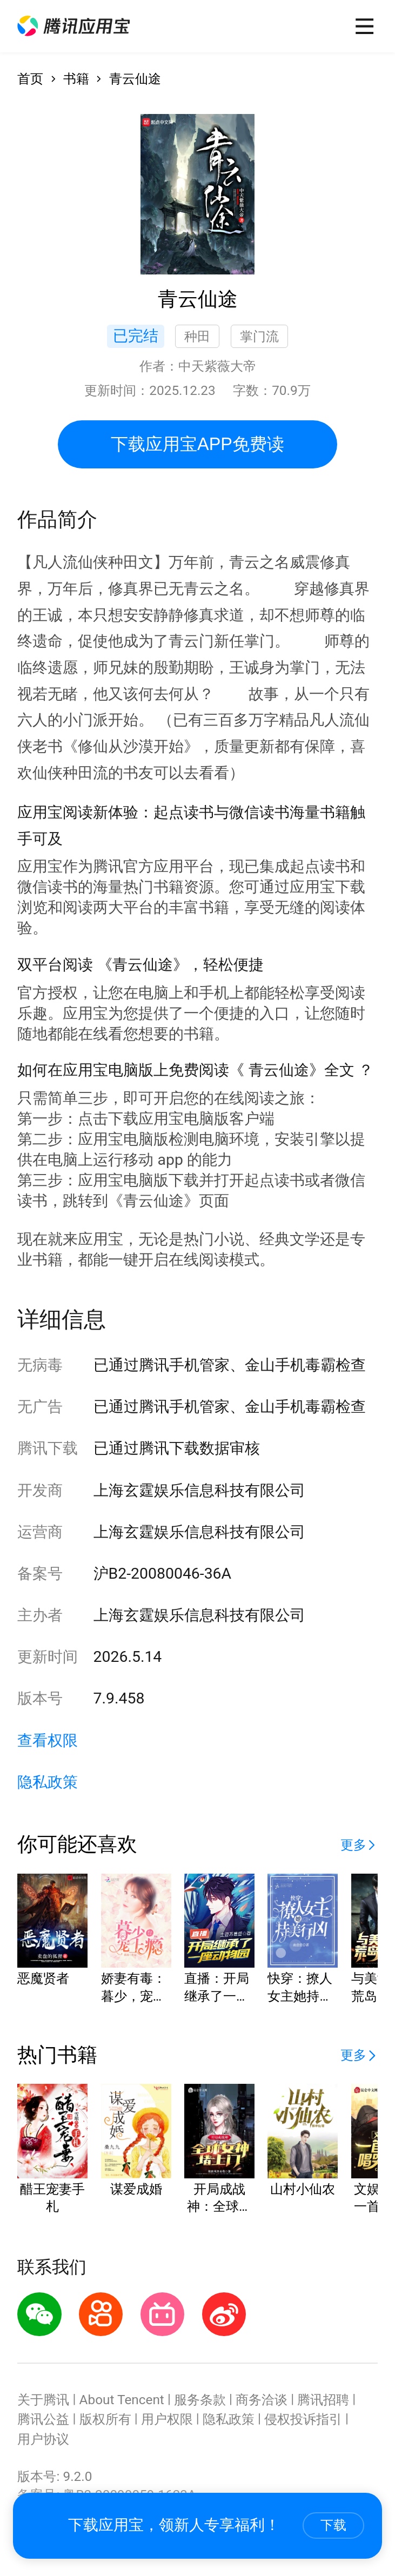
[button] (73, 26)
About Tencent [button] (121, 2399)
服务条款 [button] (200, 2399)
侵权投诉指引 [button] (303, 2419)
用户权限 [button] (167, 2419)
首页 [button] (30, 78)
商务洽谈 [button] (261, 2399)
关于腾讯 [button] (43, 2399)
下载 (333, 2525)
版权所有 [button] (105, 2419)
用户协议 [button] (43, 2439)
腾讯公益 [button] (43, 2419)
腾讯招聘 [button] (323, 2399)
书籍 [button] (76, 78)
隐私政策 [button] (47, 1782)
